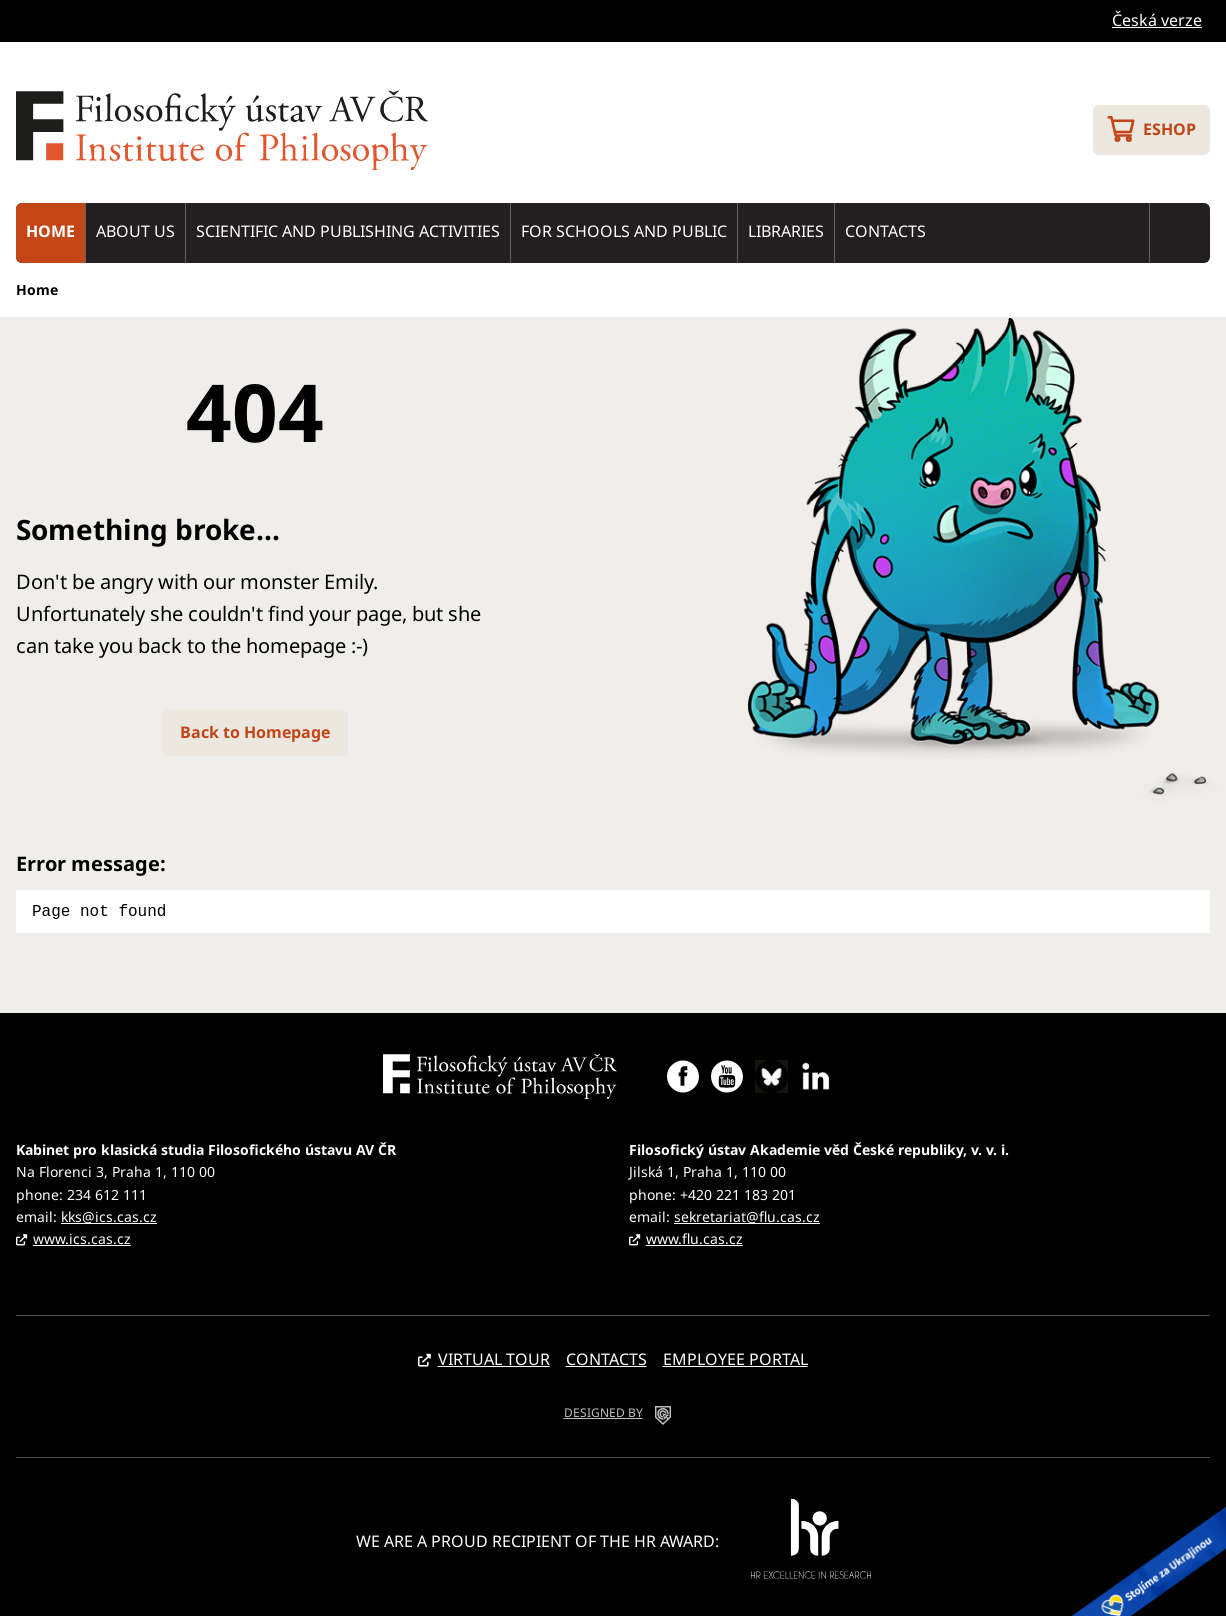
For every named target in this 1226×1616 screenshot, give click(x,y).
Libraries (786, 231)
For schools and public (624, 231)
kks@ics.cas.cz (109, 1214)
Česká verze (1157, 20)
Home (50, 231)
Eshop (1169, 129)
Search (1180, 233)
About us (135, 231)
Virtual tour (494, 1357)
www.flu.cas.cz (694, 1236)
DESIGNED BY (603, 1410)
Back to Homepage (255, 732)
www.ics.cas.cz (82, 1236)
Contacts (885, 231)
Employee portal (735, 1357)
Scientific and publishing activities (348, 231)
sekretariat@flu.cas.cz (747, 1214)
